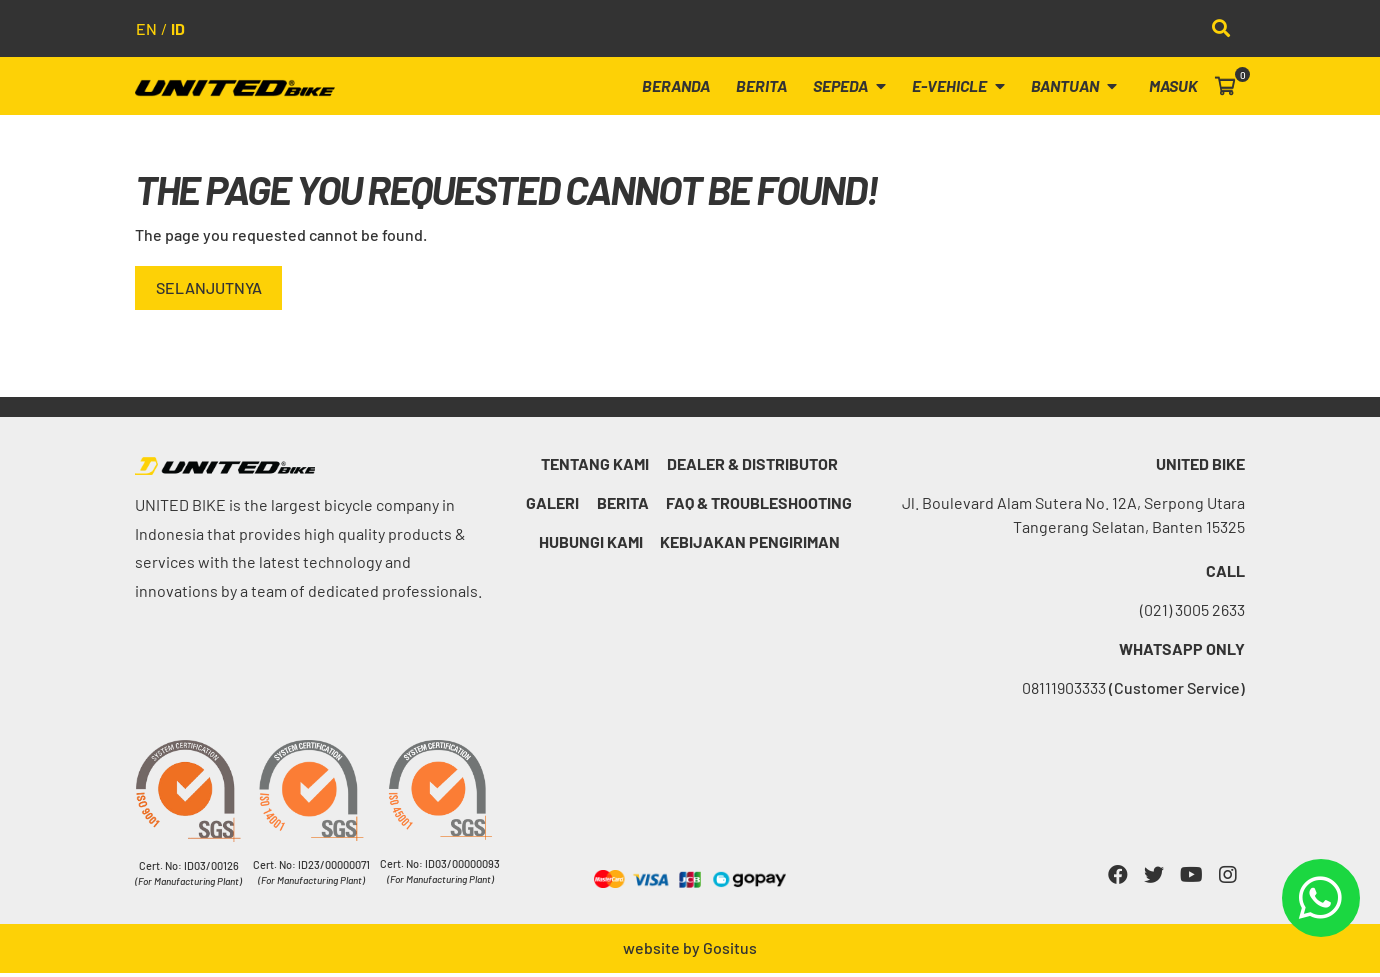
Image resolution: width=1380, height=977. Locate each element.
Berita (776, 87)
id (178, 28)
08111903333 (1133, 691)
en (146, 28)
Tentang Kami (595, 467)
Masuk (1175, 87)
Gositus (730, 951)
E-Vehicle (967, 87)
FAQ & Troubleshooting (762, 506)
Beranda (694, 87)
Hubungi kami (591, 545)
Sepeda (861, 87)
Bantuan (1080, 87)
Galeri (552, 506)
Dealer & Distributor (753, 467)
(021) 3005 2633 (1192, 613)
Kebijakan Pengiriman (752, 545)
